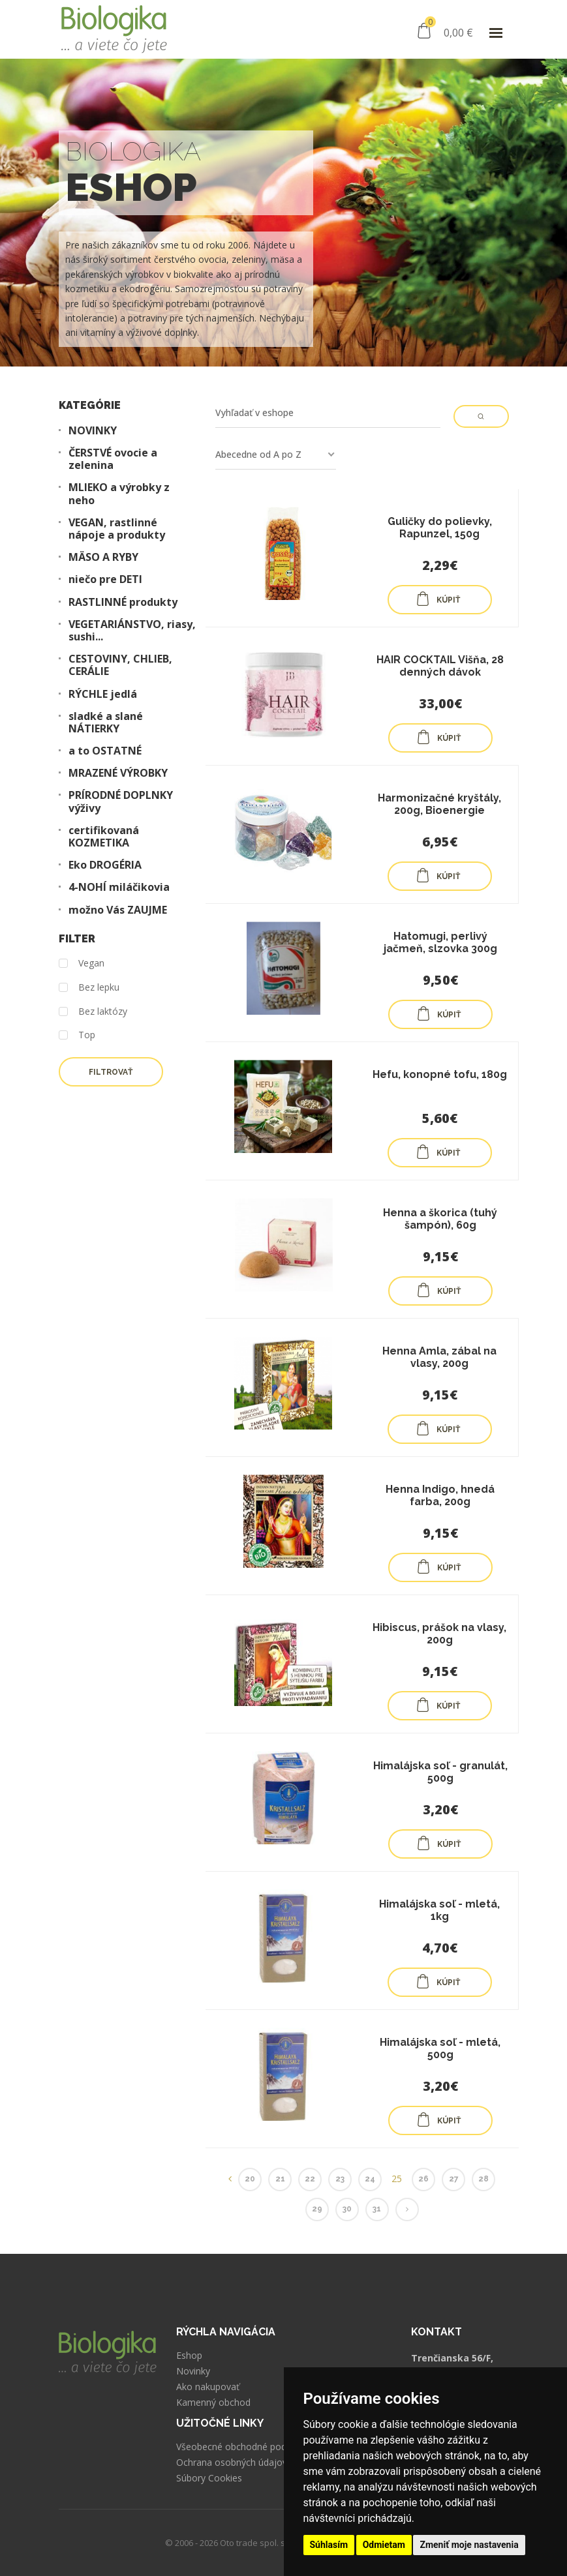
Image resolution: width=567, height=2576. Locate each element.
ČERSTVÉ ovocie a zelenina (113, 459)
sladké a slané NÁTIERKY (106, 722)
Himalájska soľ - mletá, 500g (440, 2048)
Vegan (81, 963)
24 (370, 2178)
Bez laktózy (93, 1011)
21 (280, 2178)
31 (377, 2208)
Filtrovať (110, 1072)
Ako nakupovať (207, 2386)
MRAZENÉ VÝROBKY (118, 773)
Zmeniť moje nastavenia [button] (469, 2544)
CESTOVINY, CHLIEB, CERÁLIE (120, 665)
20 (250, 2178)
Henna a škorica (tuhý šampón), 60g (440, 1218)
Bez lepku (89, 987)
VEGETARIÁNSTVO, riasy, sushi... (132, 630)
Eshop (189, 2355)
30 (347, 2208)
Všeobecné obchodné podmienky (246, 2446)
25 (396, 2178)
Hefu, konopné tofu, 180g (440, 1074)
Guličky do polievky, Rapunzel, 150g (440, 527)
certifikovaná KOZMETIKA (104, 836)
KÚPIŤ (438, 599)
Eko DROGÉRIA (105, 865)
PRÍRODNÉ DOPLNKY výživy (121, 801)
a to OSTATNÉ (105, 751)
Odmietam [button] (384, 2544)
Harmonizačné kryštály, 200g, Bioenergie (439, 804)
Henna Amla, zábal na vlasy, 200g (439, 1357)
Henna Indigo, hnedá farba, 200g (440, 1495)
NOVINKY (93, 431)
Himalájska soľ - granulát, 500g (440, 1772)
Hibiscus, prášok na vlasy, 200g (439, 1633)
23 (340, 2178)
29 (317, 2208)
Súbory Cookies (209, 2478)
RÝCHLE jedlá (103, 694)
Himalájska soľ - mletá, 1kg (439, 1910)
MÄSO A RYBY (103, 557)
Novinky (193, 2371)
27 (454, 2178)
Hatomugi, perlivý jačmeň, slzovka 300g (440, 942)
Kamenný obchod (213, 2402)
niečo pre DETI (105, 579)
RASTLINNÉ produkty (123, 602)
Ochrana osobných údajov (231, 2462)
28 (483, 2178)
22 (310, 2178)
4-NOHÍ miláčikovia (119, 887)
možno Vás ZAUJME (118, 910)
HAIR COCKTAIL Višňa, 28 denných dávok (440, 665)
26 (423, 2178)
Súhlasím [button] (329, 2544)
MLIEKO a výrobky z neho (119, 493)
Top (77, 1035)
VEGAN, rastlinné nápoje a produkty (117, 529)
